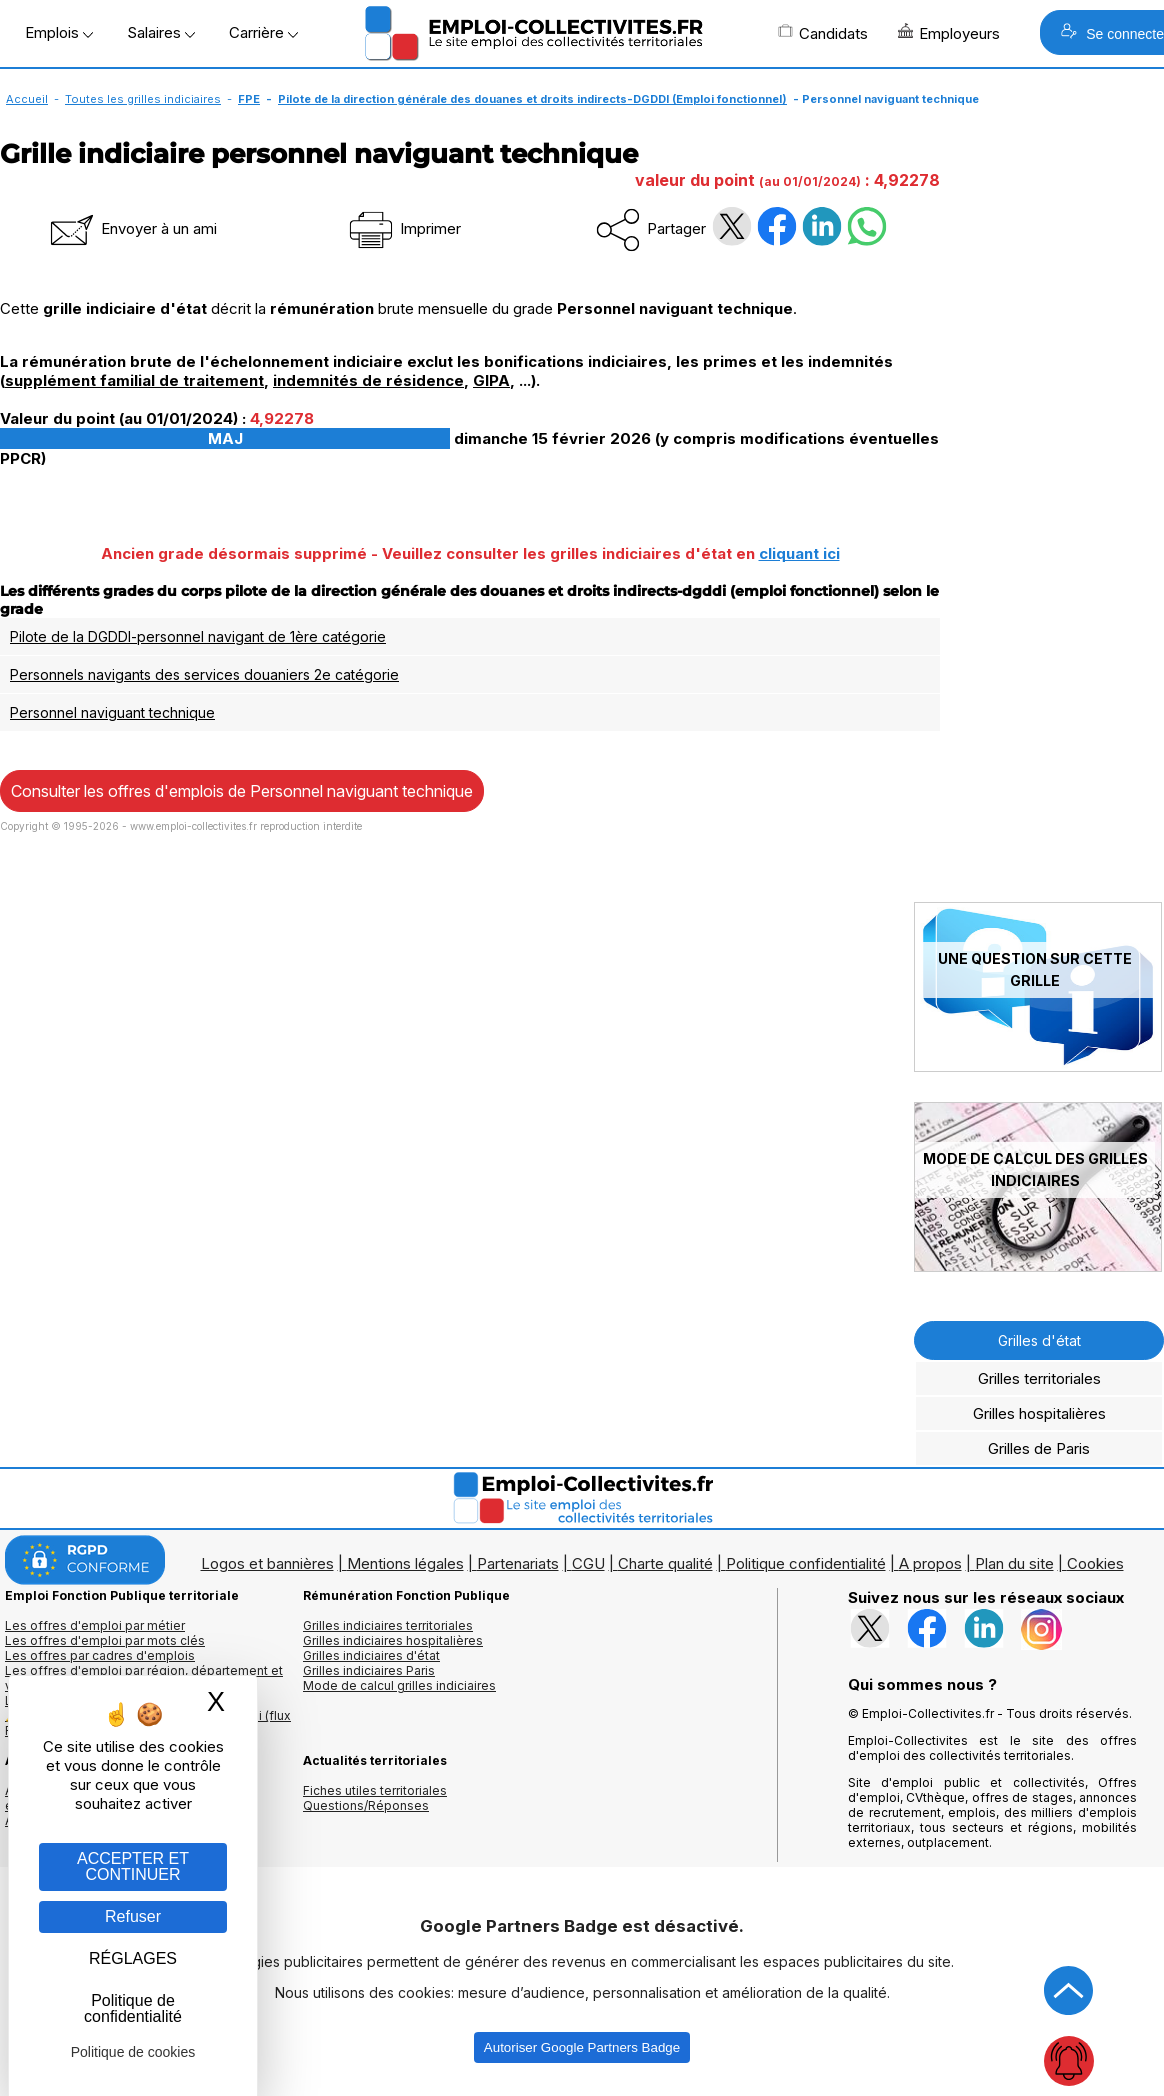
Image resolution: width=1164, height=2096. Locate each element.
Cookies (1095, 1563)
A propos (930, 1563)
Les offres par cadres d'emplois (100, 1655)
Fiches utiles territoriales (375, 1790)
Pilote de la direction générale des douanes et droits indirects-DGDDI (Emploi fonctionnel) (532, 99)
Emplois (59, 32)
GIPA (491, 380)
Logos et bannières (267, 1563)
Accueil (27, 99)
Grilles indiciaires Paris (369, 1670)
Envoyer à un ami (132, 228)
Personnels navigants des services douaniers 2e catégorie (204, 674)
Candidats (823, 33)
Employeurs (949, 33)
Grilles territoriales (1039, 1378)
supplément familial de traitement (134, 380)
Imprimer (403, 228)
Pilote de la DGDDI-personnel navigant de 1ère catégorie (198, 636)
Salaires (161, 32)
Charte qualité (665, 1563)
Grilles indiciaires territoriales (388, 1625)
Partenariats (518, 1563)
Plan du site (1014, 1563)
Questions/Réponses (366, 1805)
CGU (588, 1563)
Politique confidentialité (806, 1563)
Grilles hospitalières (1039, 1413)
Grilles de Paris (1039, 1448)
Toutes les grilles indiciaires (143, 99)
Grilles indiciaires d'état (371, 1655)
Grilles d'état (1039, 1340)
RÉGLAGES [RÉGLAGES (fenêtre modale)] (133, 1958)
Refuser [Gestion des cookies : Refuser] (133, 1916)
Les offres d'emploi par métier (95, 1625)
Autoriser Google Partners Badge (582, 2047)
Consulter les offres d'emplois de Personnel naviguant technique (242, 791)
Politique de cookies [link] (133, 2052)
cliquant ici (799, 553)
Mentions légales (405, 1563)
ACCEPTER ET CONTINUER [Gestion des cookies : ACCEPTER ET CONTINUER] (133, 1866)
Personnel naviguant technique (112, 712)
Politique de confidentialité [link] (133, 2008)
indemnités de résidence (368, 380)
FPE (249, 99)
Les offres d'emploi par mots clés (105, 1640)
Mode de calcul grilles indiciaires (399, 1685)
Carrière (263, 32)
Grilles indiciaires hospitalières (393, 1640)
